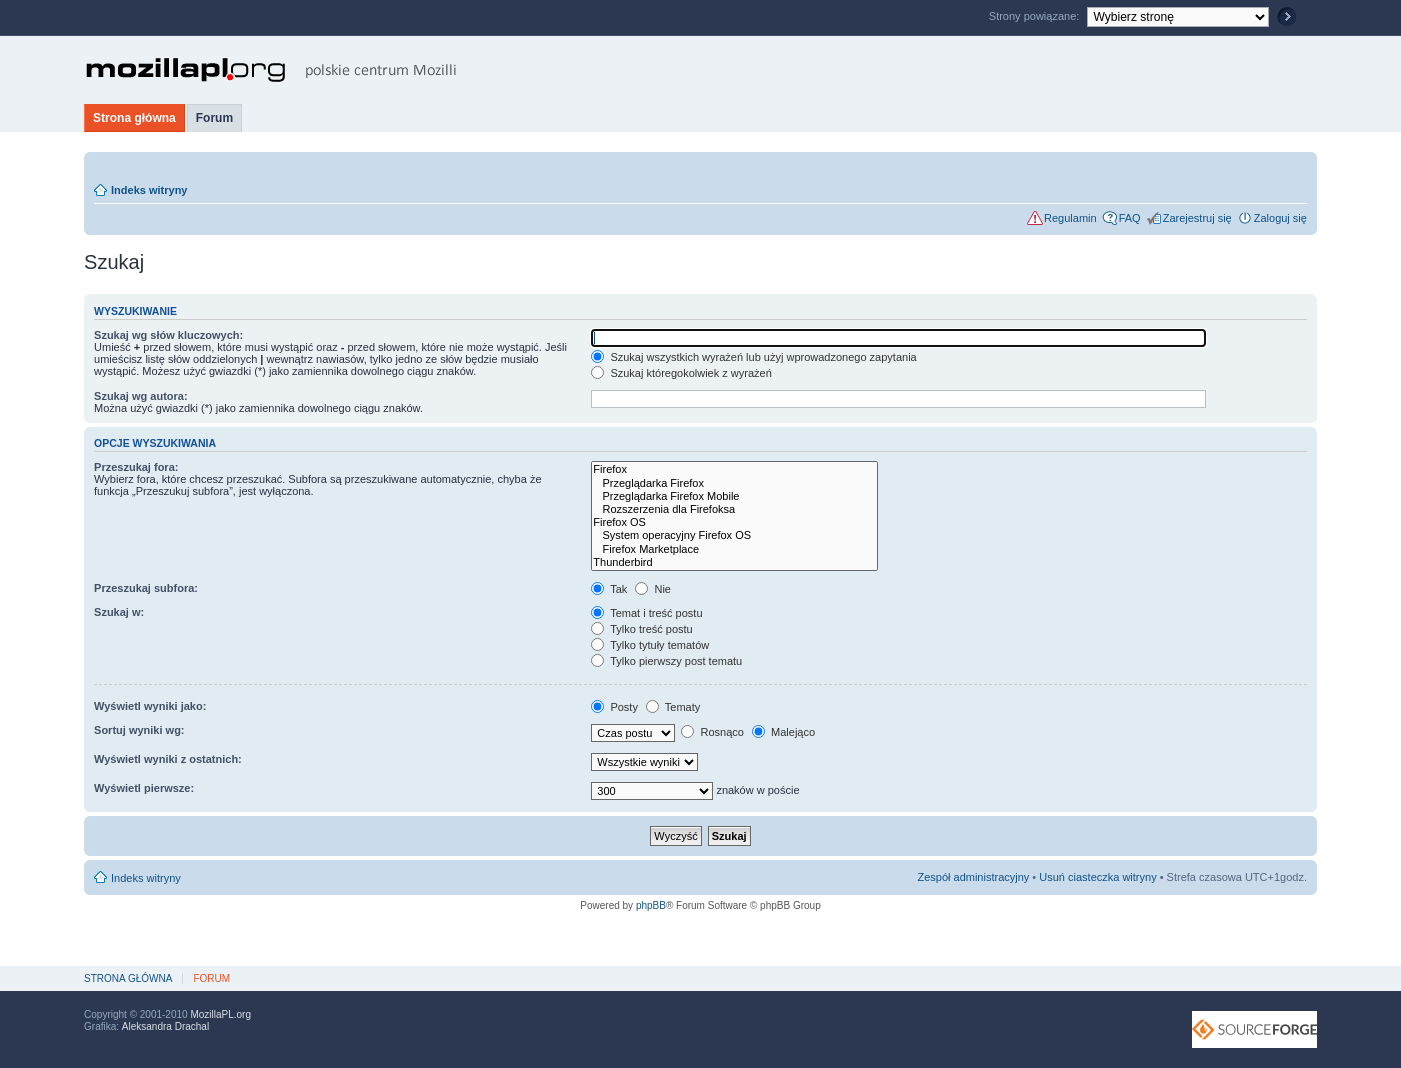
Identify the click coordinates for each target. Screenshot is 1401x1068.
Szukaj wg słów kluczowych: (168, 335)
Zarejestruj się (1197, 218)
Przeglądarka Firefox (734, 483)
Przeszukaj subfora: (146, 588)
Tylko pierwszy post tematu (666, 661)
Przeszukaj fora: (136, 467)
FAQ (1130, 218)
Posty (614, 707)
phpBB (651, 905)
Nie (653, 589)
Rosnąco (712, 732)
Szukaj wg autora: (141, 396)
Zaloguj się (1280, 218)
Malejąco (783, 732)
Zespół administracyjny (973, 877)
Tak (609, 589)
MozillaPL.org (220, 1014)
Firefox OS (734, 522)
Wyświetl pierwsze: (144, 788)
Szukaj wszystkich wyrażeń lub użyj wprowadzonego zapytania (753, 357)
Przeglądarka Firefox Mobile (734, 496)
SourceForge (1254, 1029)
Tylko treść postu (641, 629)
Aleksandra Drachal (165, 1026)
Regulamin (1070, 218)
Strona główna (134, 118)
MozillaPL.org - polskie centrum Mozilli (271, 70)
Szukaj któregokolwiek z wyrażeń (681, 373)
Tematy (673, 707)
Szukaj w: (119, 612)
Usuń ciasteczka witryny (1097, 877)
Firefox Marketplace (734, 549)
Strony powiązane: (1036, 16)
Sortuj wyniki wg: (139, 730)
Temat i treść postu (646, 613)
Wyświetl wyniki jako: (150, 706)
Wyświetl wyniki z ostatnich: (168, 759)
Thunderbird (734, 562)
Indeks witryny (149, 190)
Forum (214, 118)
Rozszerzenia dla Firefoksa (734, 509)
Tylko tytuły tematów (650, 645)
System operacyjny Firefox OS (734, 535)
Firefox (734, 469)
